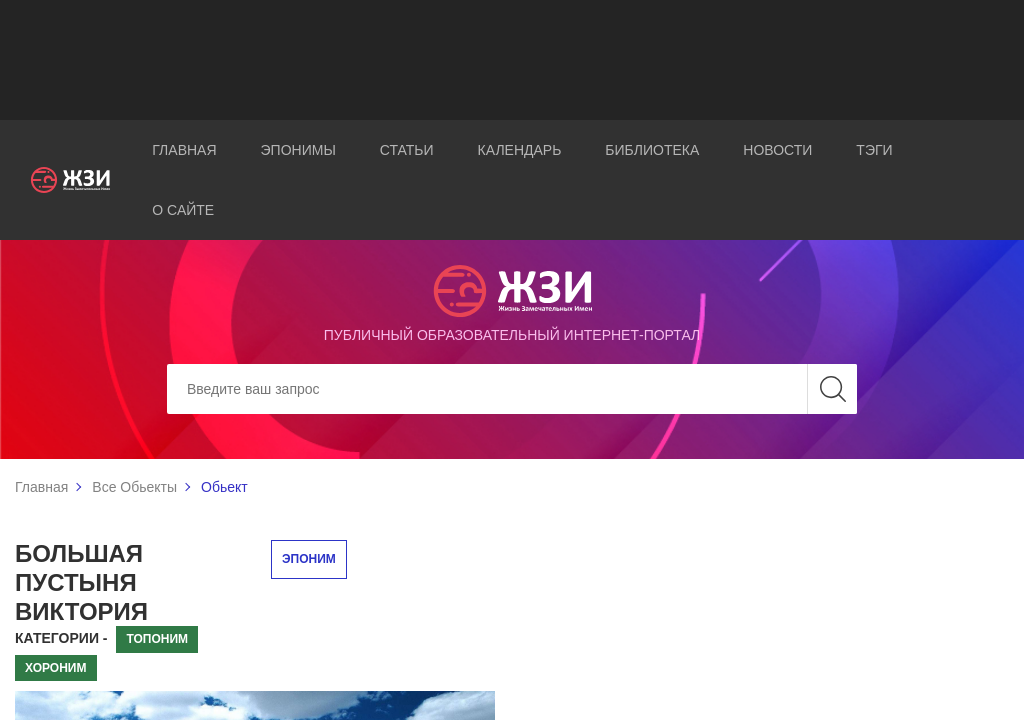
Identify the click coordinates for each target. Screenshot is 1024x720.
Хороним (56, 668)
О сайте (183, 210)
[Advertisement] (512, 60)
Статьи (407, 150)
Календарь (520, 150)
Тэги (874, 150)
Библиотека (652, 150)
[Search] (512, 389)
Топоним (157, 639)
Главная (184, 150)
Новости (777, 150)
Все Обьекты (134, 487)
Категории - (61, 638)
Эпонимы (298, 150)
